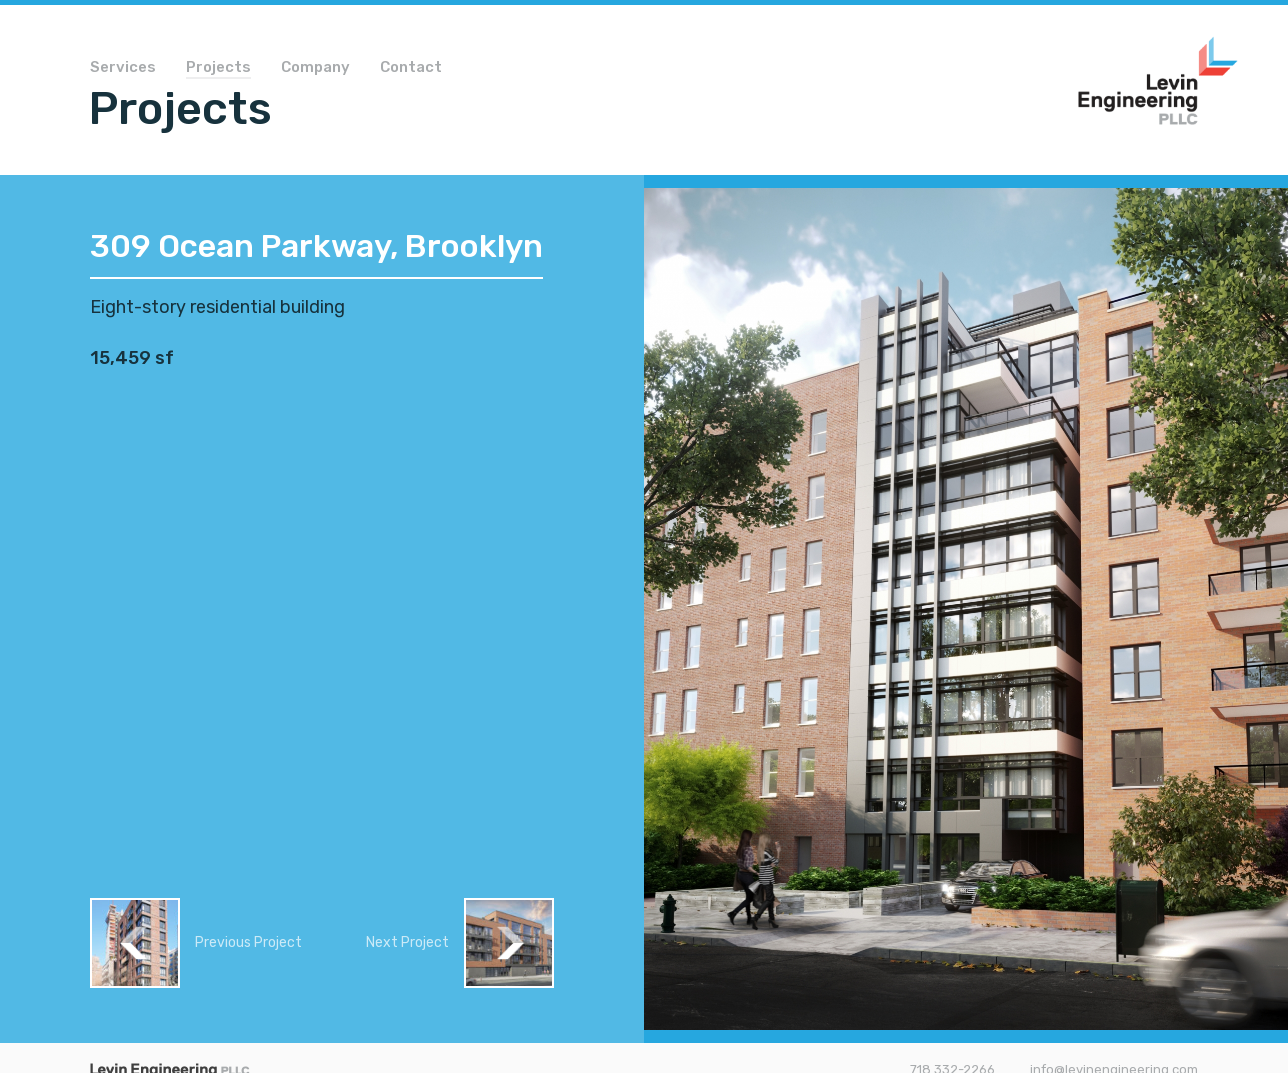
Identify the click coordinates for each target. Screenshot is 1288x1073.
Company (315, 68)
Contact (411, 68)
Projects (218, 68)
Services (123, 68)
